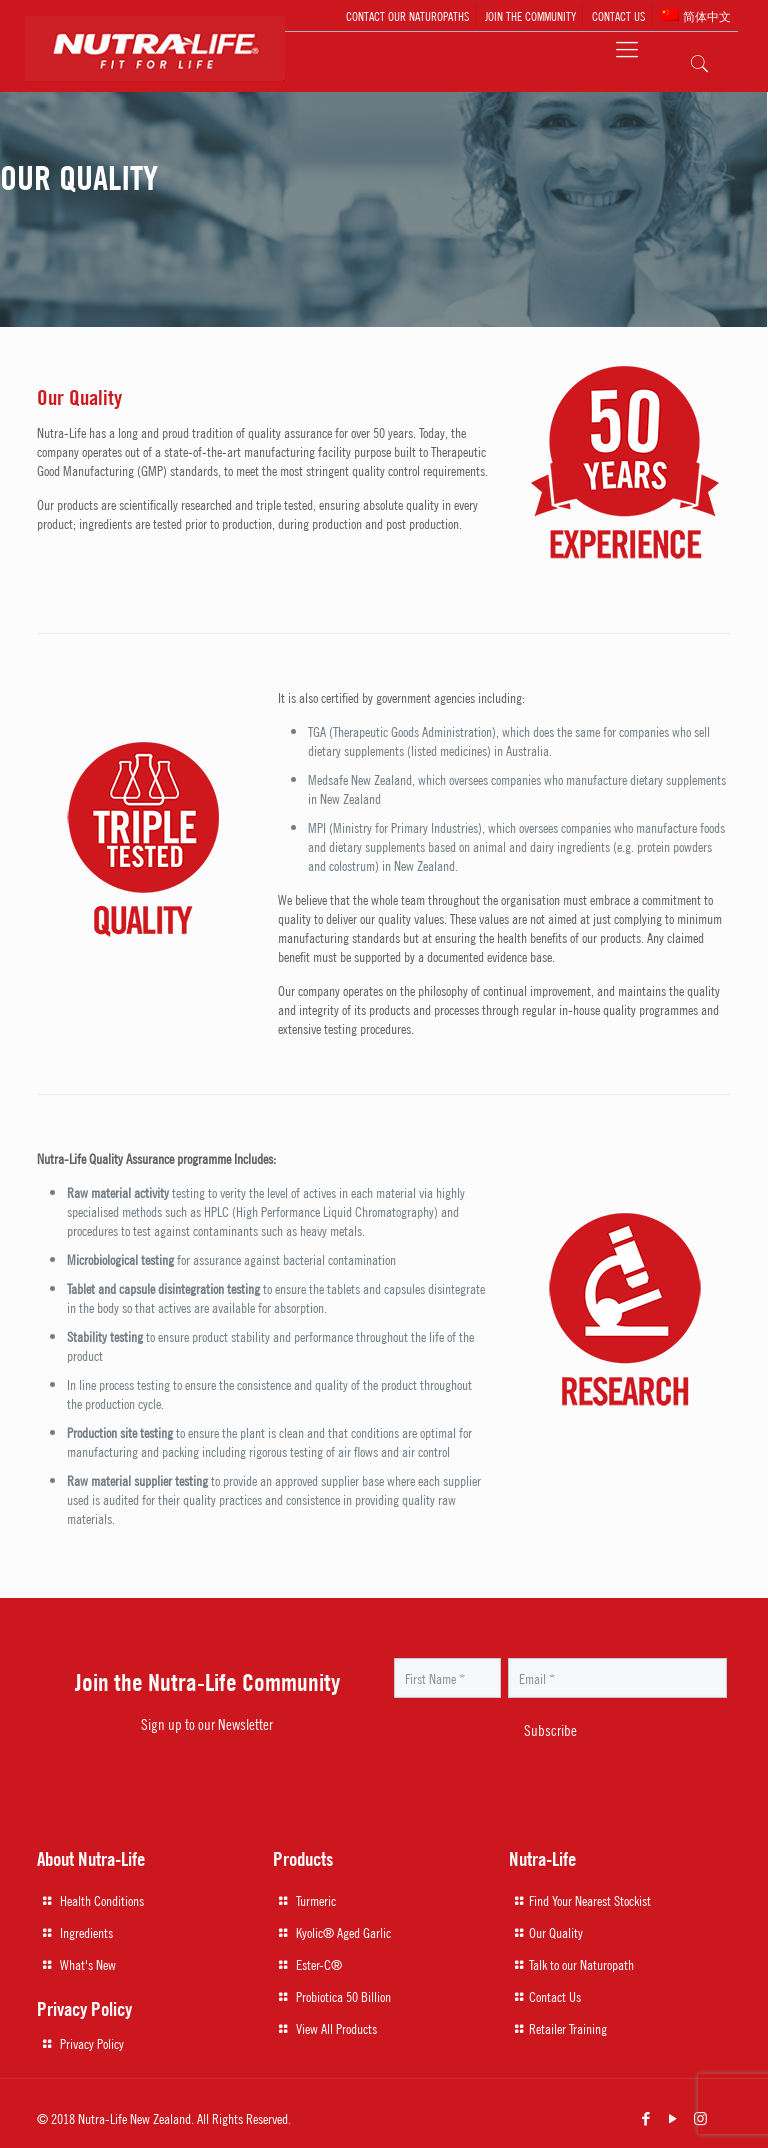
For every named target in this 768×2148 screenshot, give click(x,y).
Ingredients (86, 1932)
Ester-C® (319, 1964)
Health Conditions (102, 1900)
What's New (88, 1964)
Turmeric (316, 1900)
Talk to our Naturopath (581, 1964)
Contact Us (555, 1996)
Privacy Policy (92, 2043)
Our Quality (556, 1932)
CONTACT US (618, 15)
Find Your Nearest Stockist (590, 1900)
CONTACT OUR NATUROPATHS (407, 15)
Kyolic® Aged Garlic (343, 1932)
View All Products (336, 2028)
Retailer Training (568, 2028)
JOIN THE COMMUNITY (530, 15)
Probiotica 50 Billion (343, 1996)
